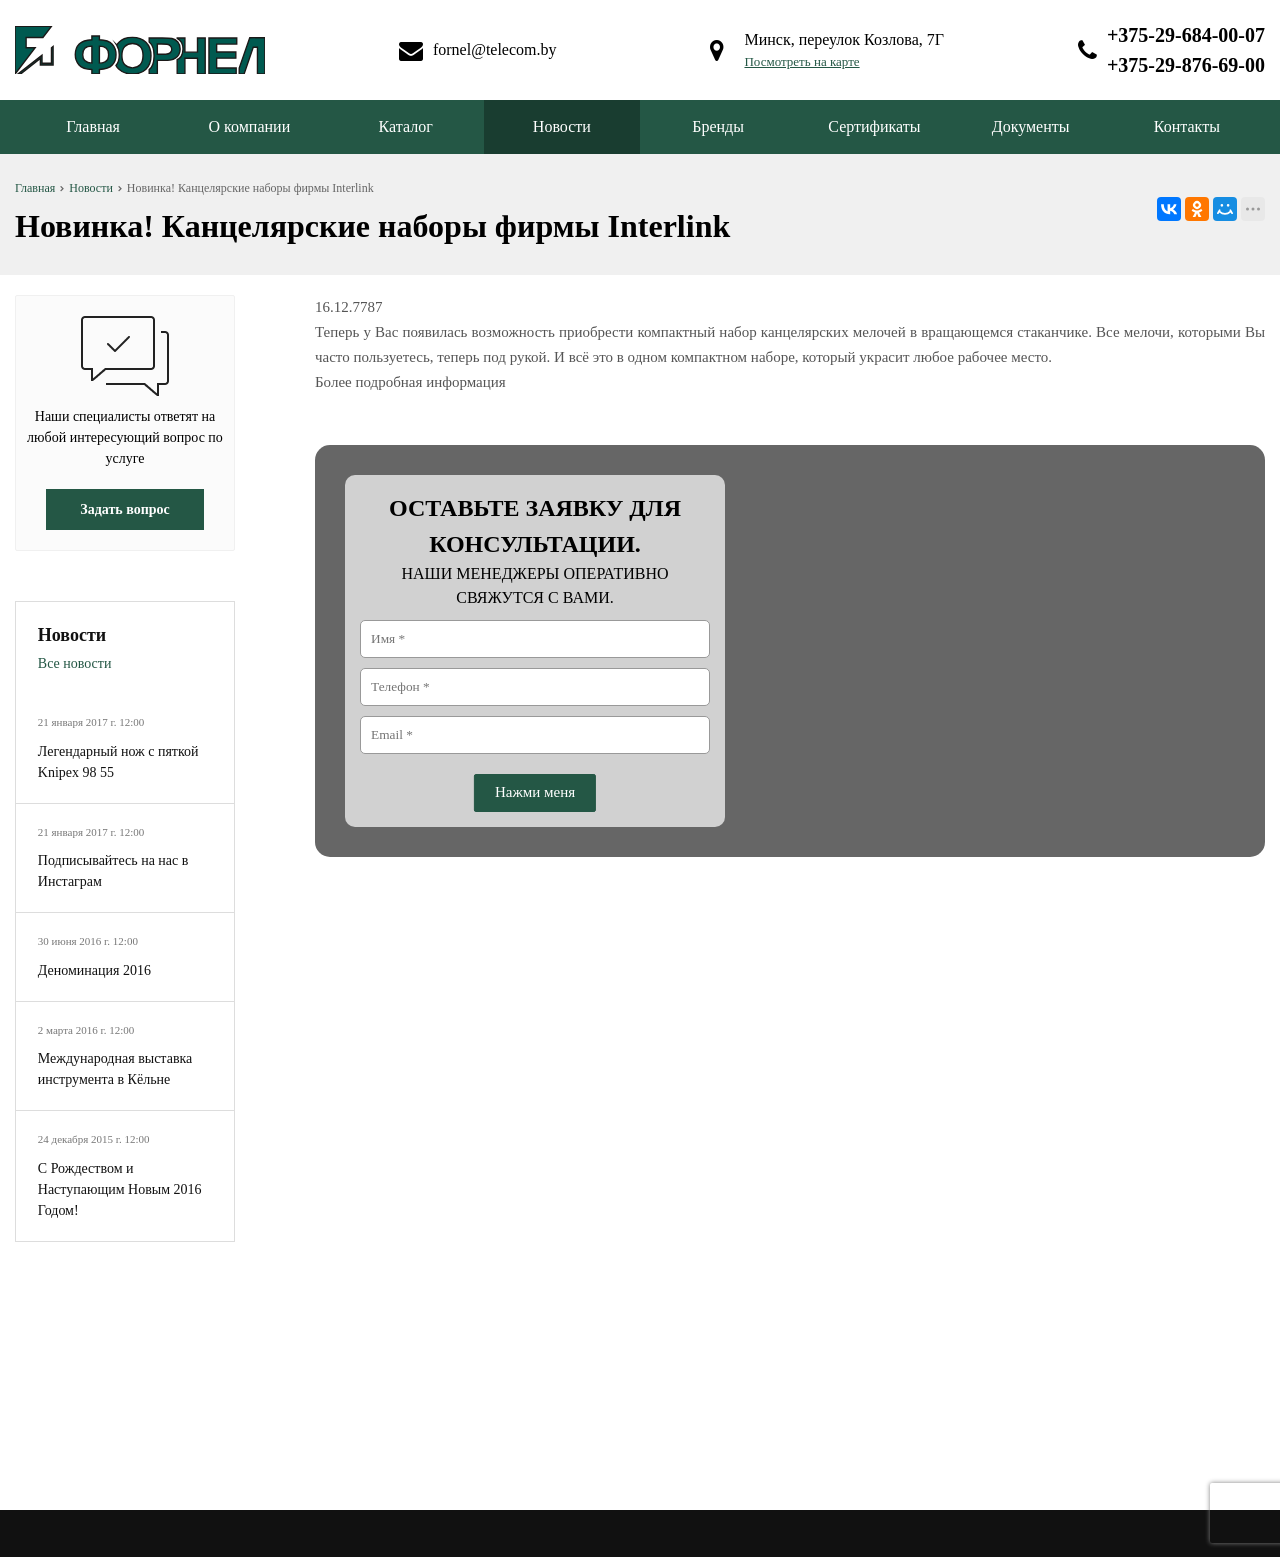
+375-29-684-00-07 (1186, 35)
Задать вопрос (124, 509)
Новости (562, 126)
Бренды (718, 126)
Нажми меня (535, 792)
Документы (1031, 126)
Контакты (1187, 126)
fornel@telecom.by (495, 49)
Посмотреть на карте (801, 61)
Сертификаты (874, 126)
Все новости (75, 663)
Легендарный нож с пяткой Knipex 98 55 (118, 762)
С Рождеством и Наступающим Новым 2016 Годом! (120, 1189)
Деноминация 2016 (94, 970)
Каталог (406, 126)
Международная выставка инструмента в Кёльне (115, 1069)
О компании (250, 126)
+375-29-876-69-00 (1186, 65)
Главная (93, 126)
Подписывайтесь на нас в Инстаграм (113, 871)
